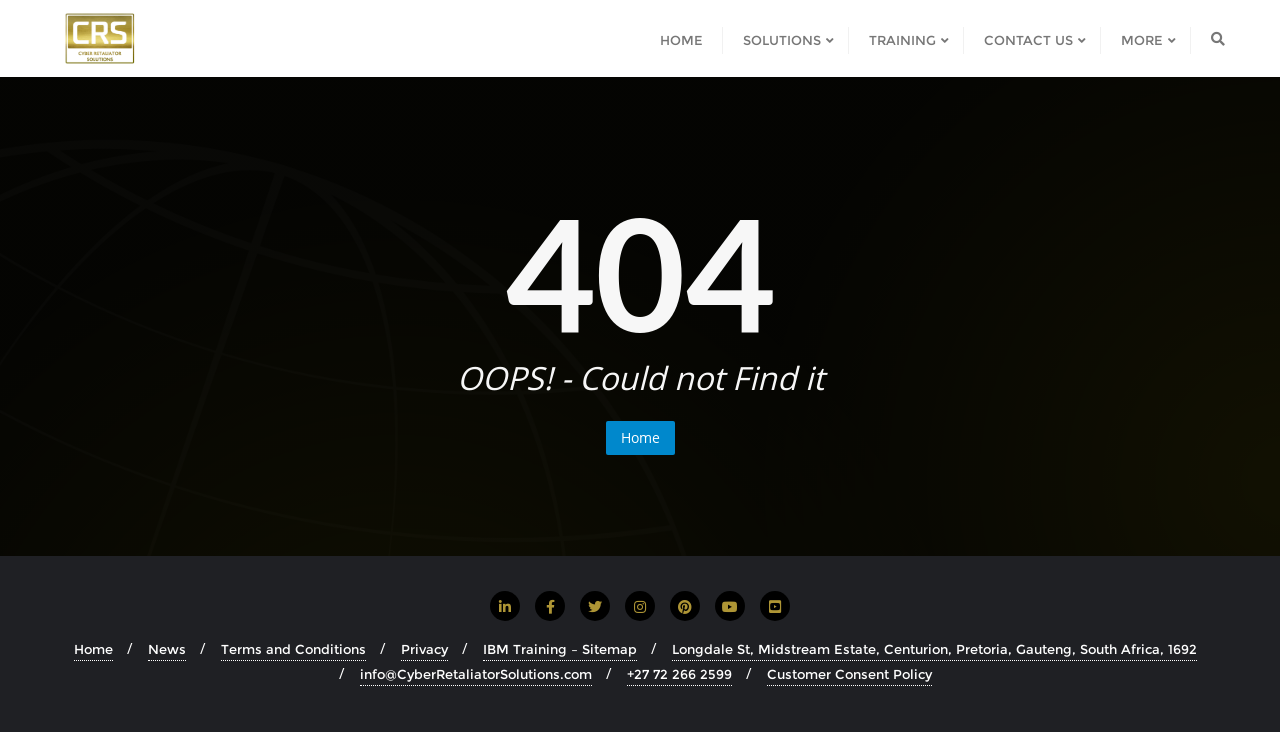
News (167, 649)
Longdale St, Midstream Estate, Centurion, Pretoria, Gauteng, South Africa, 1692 (934, 649)
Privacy (424, 649)
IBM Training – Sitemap (560, 649)
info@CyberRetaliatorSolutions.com (476, 674)
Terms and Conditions (293, 649)
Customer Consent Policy (849, 674)
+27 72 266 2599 (679, 674)
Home (640, 437)
